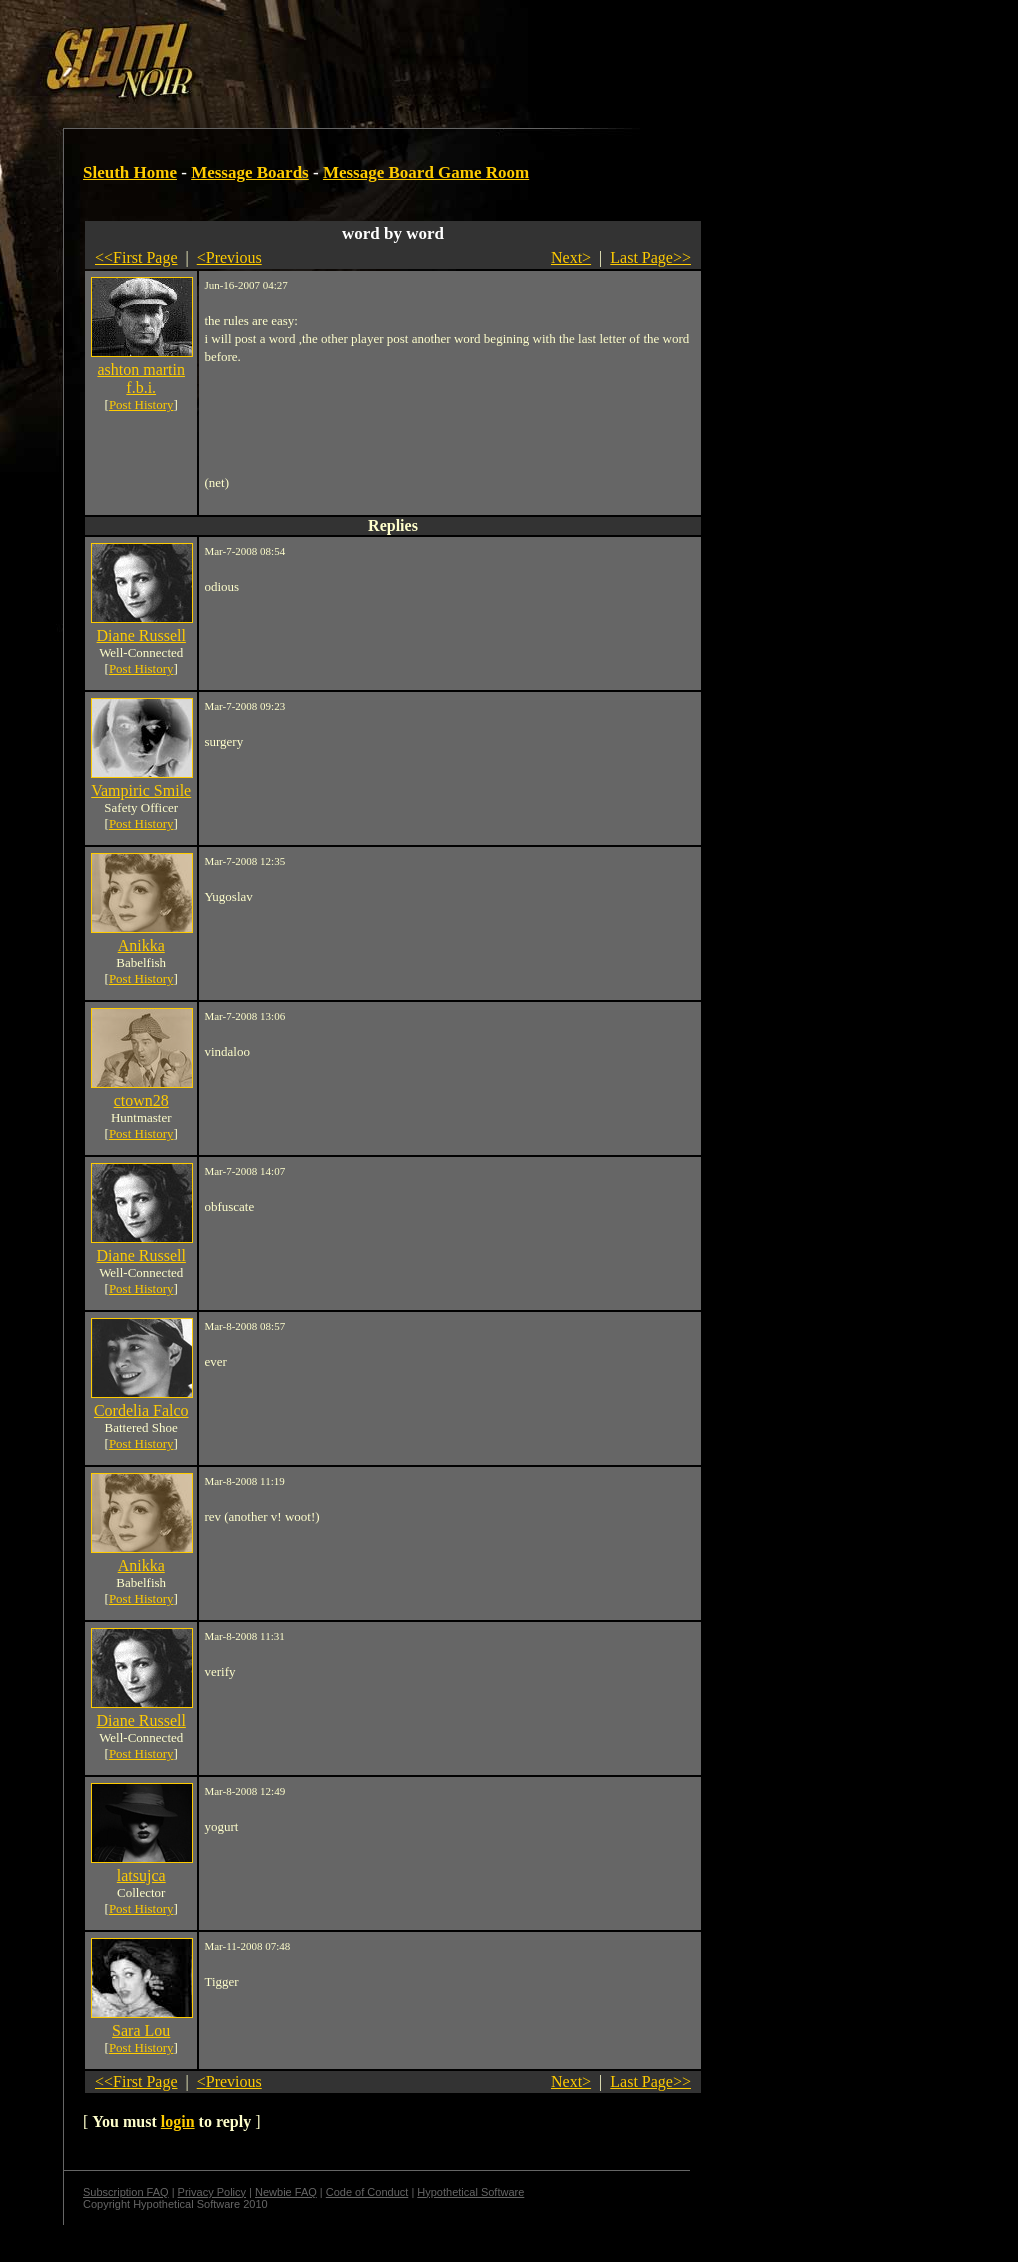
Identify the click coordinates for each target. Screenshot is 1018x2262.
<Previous (229, 257)
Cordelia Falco (141, 1410)
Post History (141, 404)
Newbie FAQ (286, 2192)
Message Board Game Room (426, 172)
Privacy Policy (212, 2192)
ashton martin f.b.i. (141, 378)
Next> (571, 257)
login (178, 2121)
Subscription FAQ (126, 2192)
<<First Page (136, 257)
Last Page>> (650, 257)
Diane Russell (141, 635)
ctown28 (141, 1100)
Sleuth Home (130, 172)
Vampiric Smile (141, 790)
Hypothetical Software (470, 2192)
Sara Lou (141, 2030)
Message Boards (250, 172)
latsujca (141, 1875)
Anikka (141, 945)
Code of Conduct (367, 2192)
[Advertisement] (347, 53)
